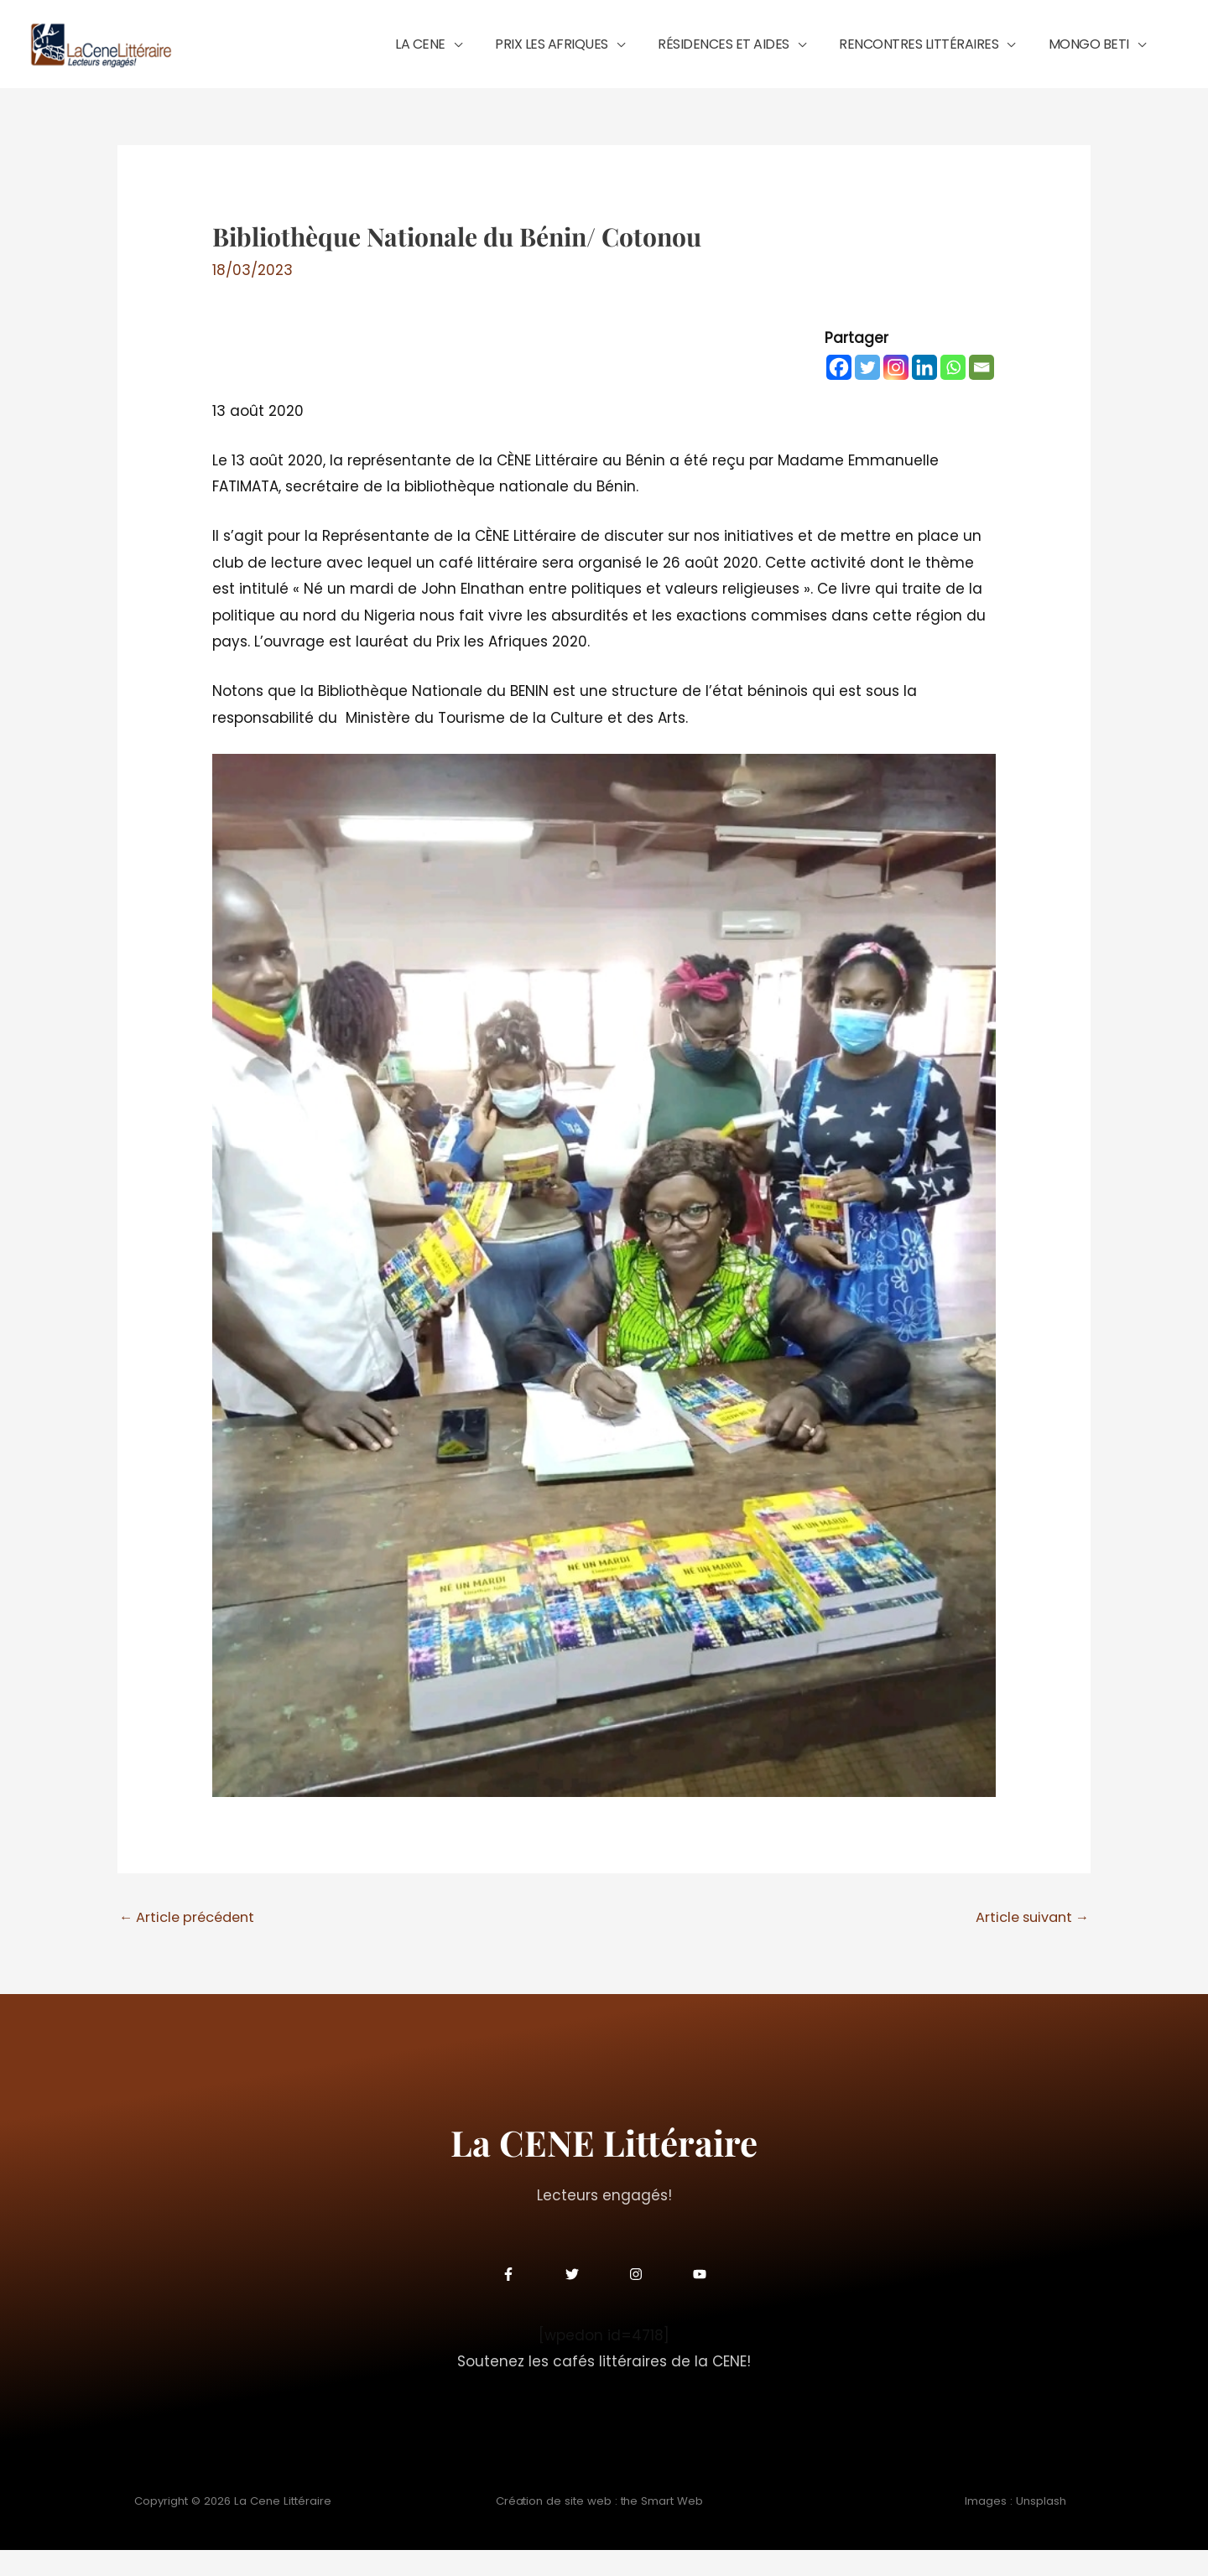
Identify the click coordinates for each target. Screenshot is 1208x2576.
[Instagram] (896, 391)
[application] (529, 55)
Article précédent (191, 1943)
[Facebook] (838, 391)
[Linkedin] (924, 391)
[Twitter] (867, 391)
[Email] (981, 391)
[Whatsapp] (953, 391)
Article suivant (1028, 1943)
